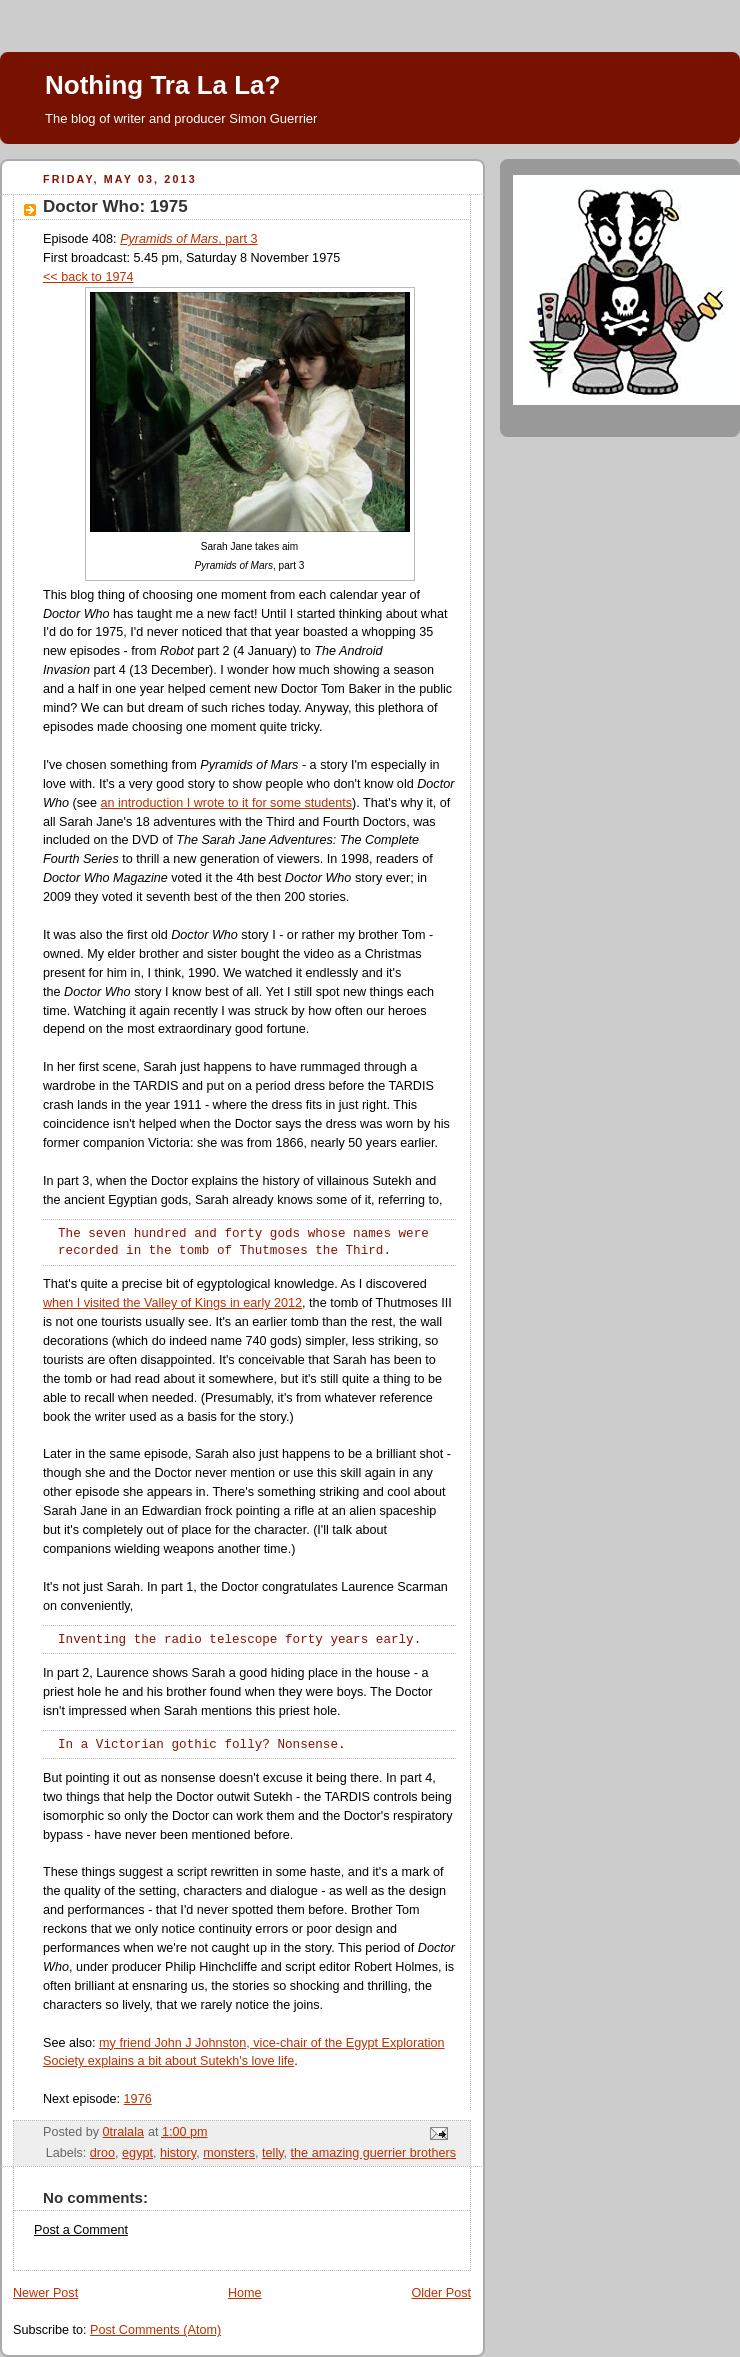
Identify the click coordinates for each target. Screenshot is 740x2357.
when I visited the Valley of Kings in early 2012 (172, 1303)
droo (102, 2153)
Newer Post (45, 2293)
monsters (229, 2153)
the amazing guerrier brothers (373, 2153)
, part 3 (188, 239)
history (178, 2153)
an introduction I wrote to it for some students (226, 803)
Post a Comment (81, 2230)
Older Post (441, 2293)
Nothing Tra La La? (162, 85)
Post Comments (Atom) (155, 2330)
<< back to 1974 (88, 277)
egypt (137, 2153)
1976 (138, 2099)
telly (273, 2153)
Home (245, 2293)
